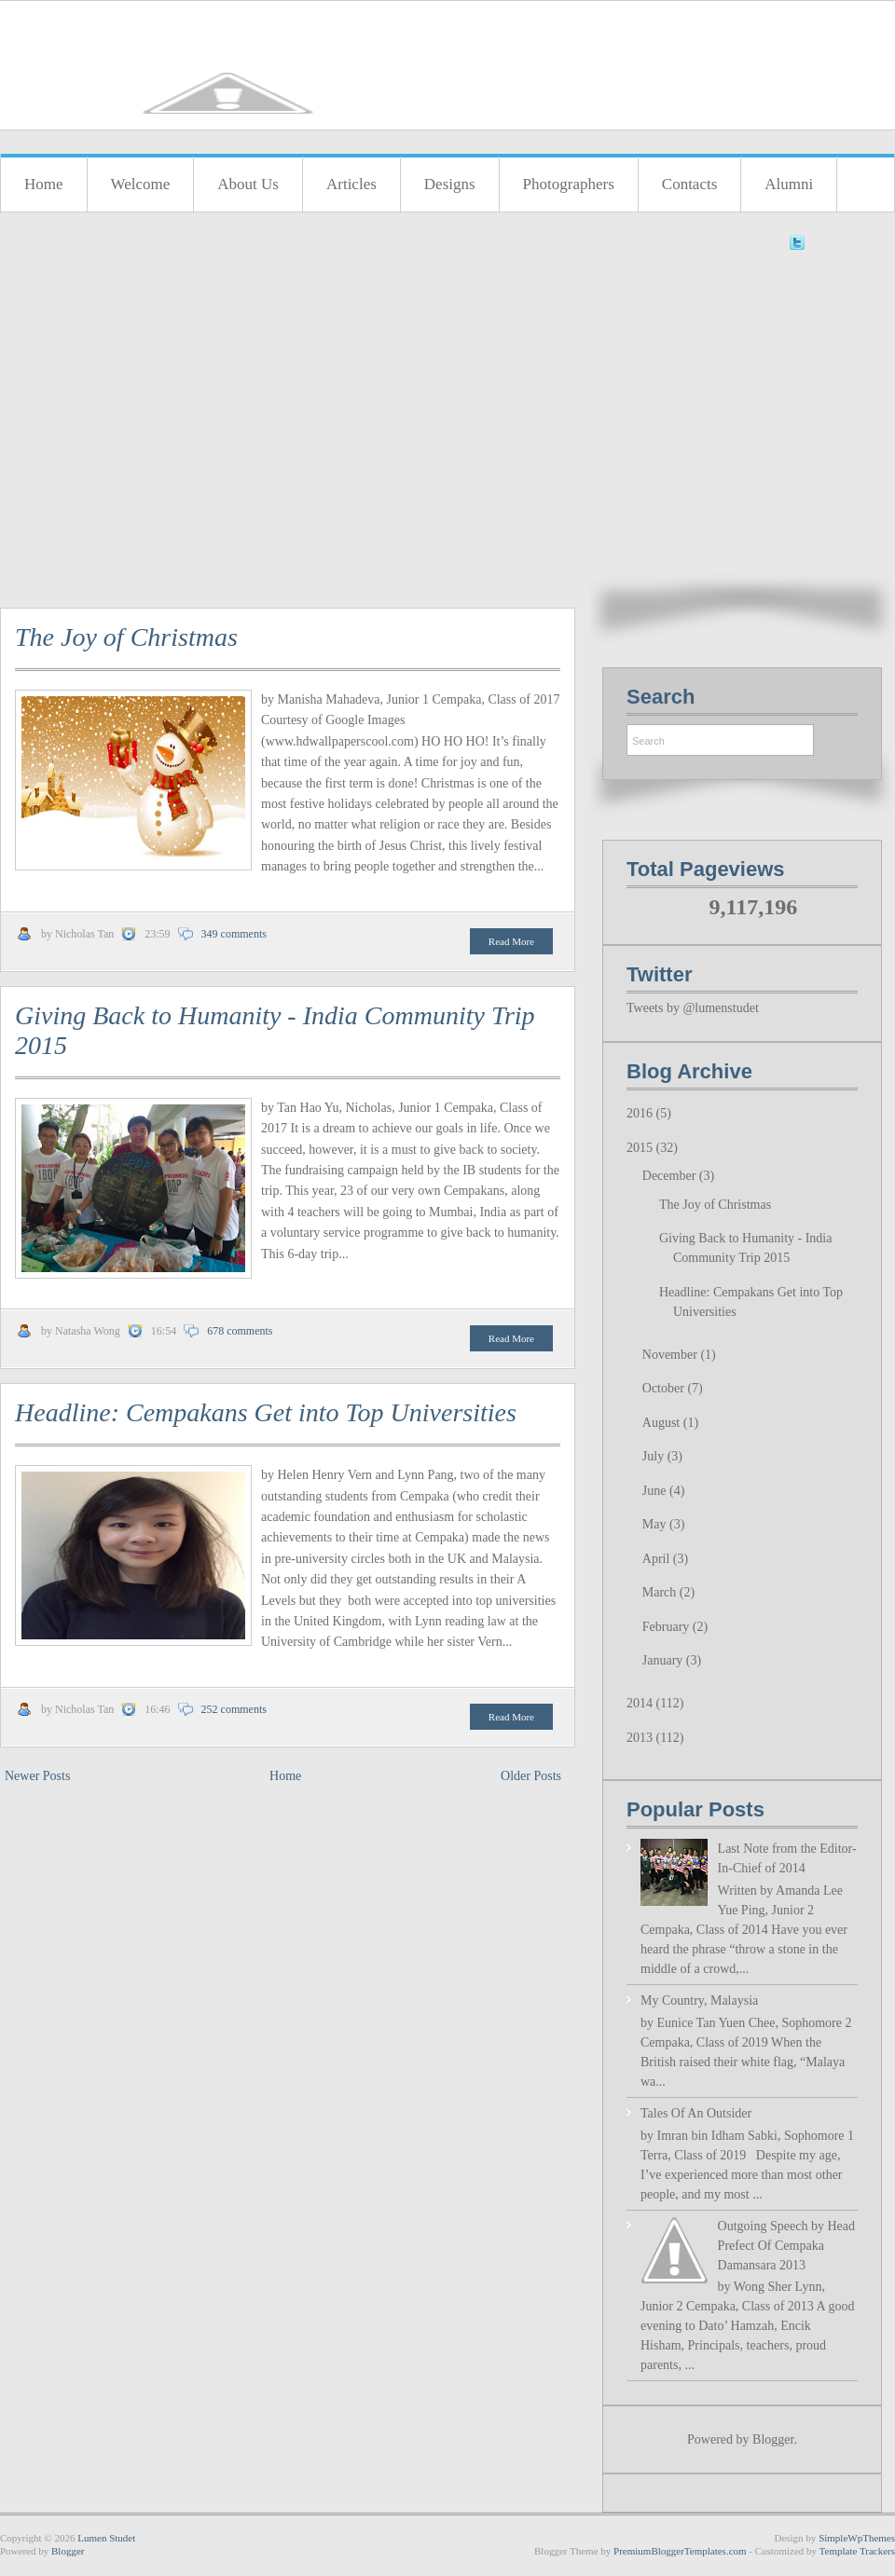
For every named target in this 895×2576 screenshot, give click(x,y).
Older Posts (531, 1776)
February (667, 1627)
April (657, 1559)
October (665, 1388)
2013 (641, 1738)
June (655, 1491)
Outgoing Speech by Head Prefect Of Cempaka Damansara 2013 (786, 2245)
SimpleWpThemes (857, 2537)
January (664, 1660)
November (671, 1355)
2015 (641, 1148)
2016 (641, 1113)
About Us (248, 184)
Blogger (772, 2439)
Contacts (690, 184)
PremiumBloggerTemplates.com (680, 2550)
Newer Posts (37, 1776)
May (655, 1524)
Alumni (788, 184)
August (662, 1423)
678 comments (239, 1330)
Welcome (141, 184)
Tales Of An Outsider (695, 2113)
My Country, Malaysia (699, 2000)
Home (43, 184)
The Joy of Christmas (126, 637)
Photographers (568, 184)
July (655, 1456)
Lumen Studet (106, 2537)
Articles (351, 184)
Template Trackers (857, 2550)
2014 (641, 1703)
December (670, 1176)
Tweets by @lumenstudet (692, 1008)
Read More (511, 941)
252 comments (234, 1709)
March (661, 1592)
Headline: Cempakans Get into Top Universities (265, 1412)
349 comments (234, 933)
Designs (449, 184)
